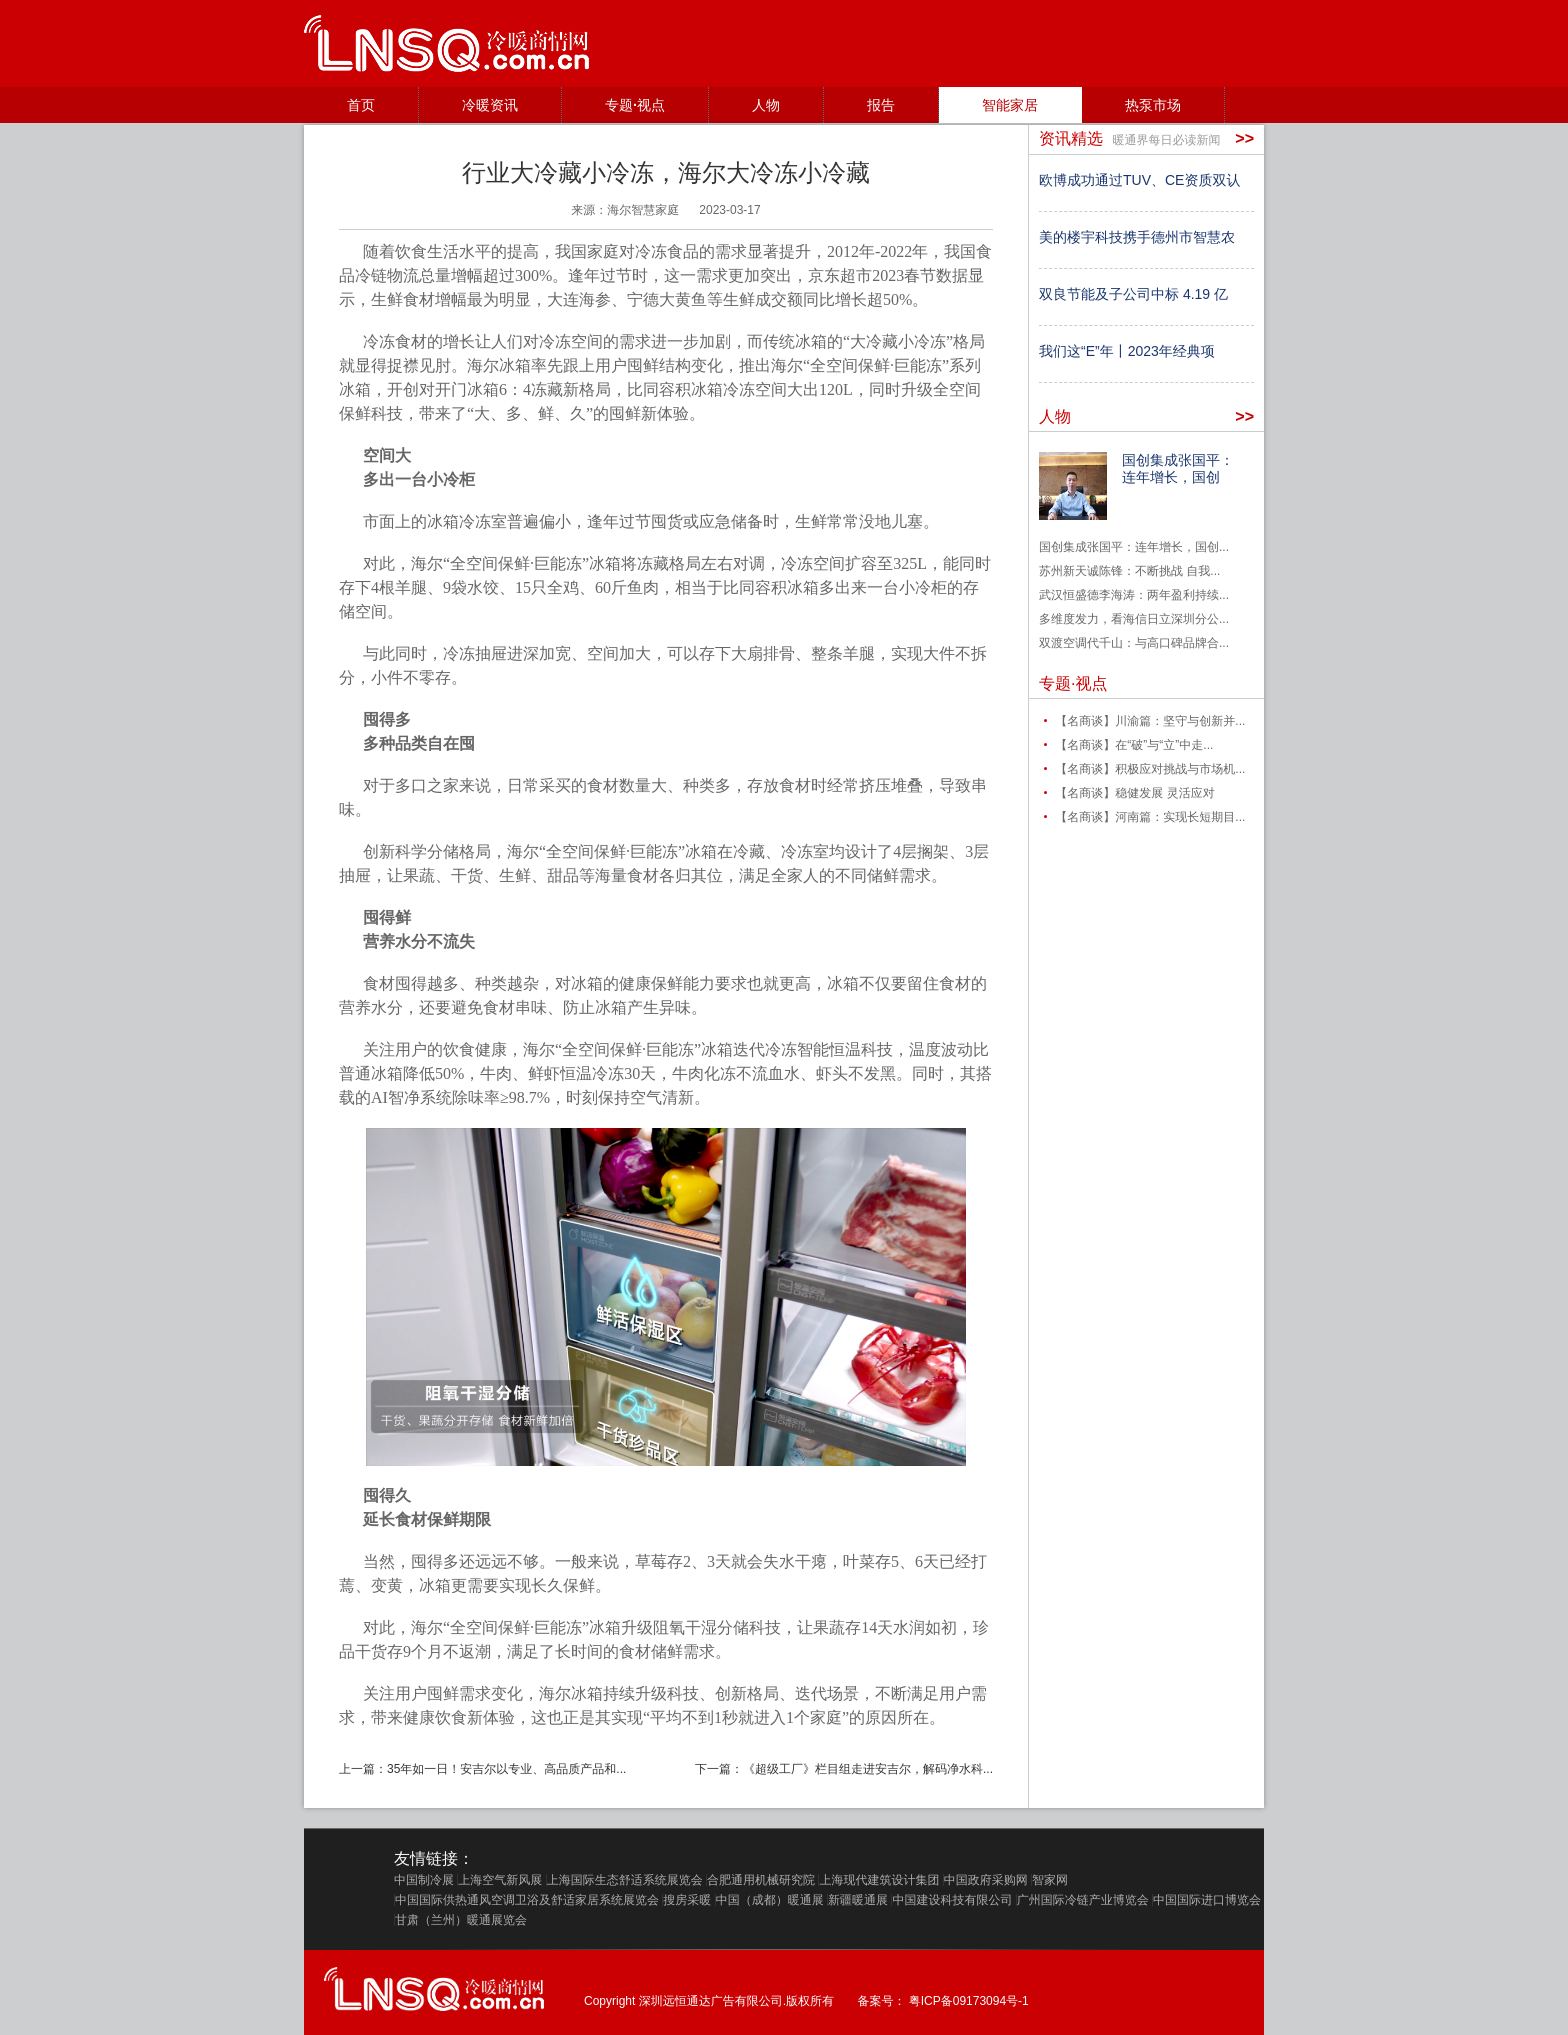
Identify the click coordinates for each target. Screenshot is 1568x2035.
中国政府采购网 (986, 1880)
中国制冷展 (424, 1880)
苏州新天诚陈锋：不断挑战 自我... (1129, 571)
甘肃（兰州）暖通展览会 (461, 1920)
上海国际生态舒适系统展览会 (625, 1880)
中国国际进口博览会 (1207, 1900)
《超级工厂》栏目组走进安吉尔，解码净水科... (868, 1769)
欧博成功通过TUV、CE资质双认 (1139, 180)
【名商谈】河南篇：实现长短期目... (1150, 817)
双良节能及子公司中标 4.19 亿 (1133, 294)
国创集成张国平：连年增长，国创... (1134, 547)
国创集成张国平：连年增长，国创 (1178, 468)
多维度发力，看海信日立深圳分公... (1134, 619)
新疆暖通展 (858, 1900)
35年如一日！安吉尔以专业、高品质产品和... (506, 1769)
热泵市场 (1153, 105)
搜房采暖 (687, 1900)
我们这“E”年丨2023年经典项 (1127, 351)
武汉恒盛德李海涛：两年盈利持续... (1134, 595)
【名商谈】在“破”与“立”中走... (1134, 745)
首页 (361, 105)
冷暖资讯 (490, 105)
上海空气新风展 (500, 1880)
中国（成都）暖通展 (770, 1900)
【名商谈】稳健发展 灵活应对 (1134, 793)
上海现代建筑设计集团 (879, 1880)
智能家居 (1010, 105)
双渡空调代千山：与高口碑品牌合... (1134, 643)
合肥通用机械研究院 (761, 1880)
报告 (881, 105)
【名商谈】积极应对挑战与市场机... (1150, 769)
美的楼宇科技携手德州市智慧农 (1137, 237)
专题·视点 (635, 105)
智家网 (1050, 1880)
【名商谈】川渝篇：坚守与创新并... (1150, 721)
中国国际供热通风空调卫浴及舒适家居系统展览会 (527, 1900)
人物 (766, 105)
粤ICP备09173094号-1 (969, 2001)
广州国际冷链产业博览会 (1083, 1900)
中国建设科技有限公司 (952, 1900)
